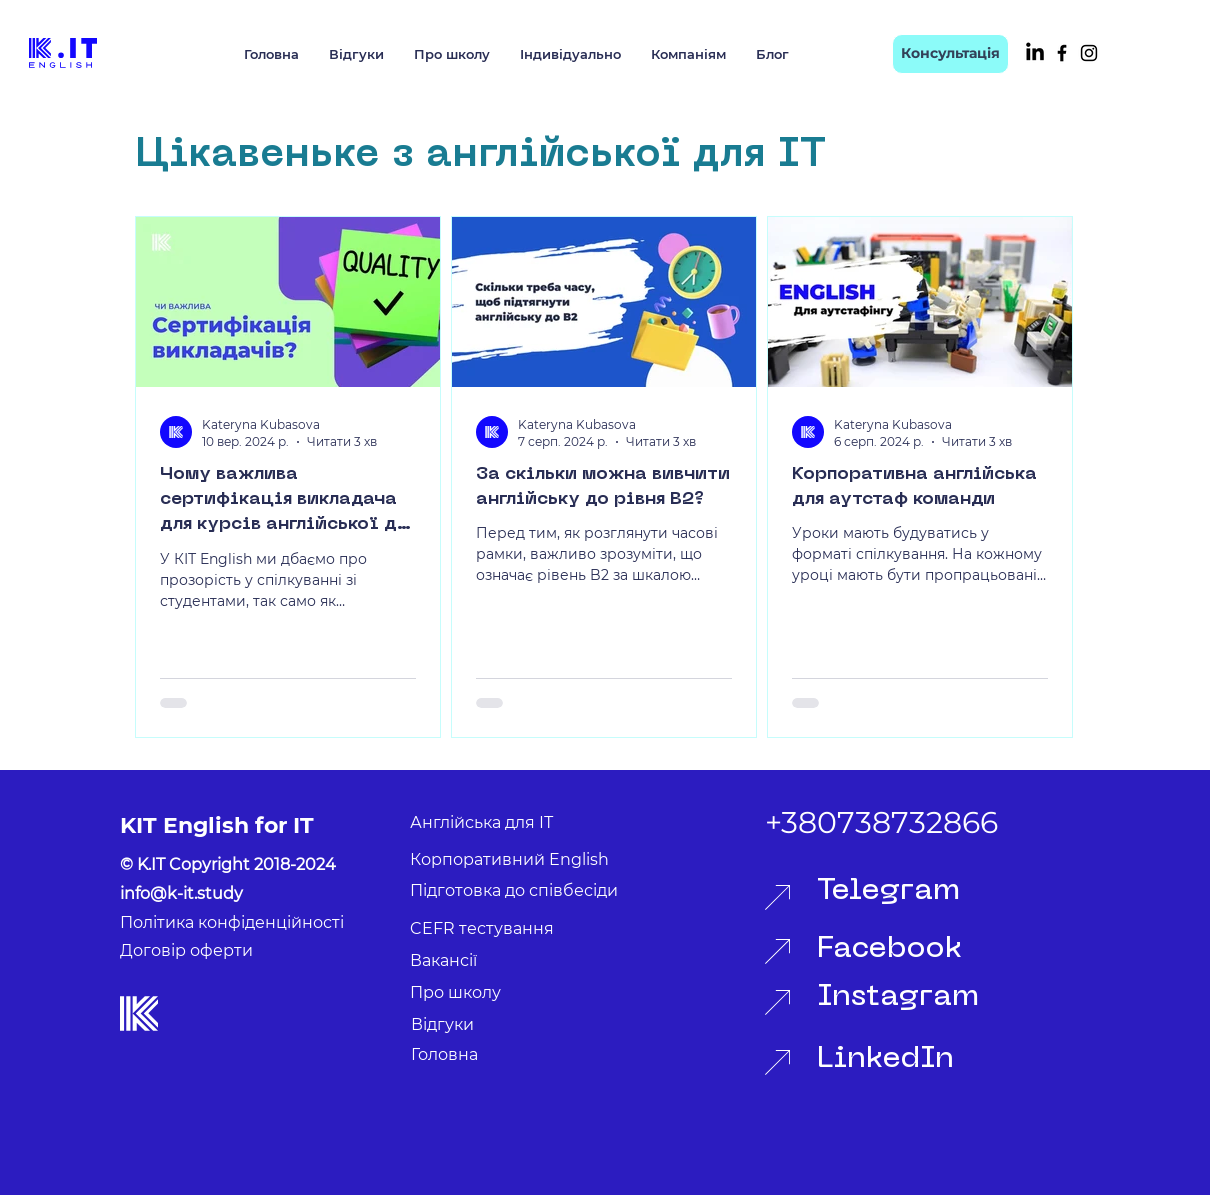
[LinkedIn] (1035, 53)
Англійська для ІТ (481, 822)
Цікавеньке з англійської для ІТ (480, 156)
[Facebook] (1062, 53)
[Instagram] (1089, 53)
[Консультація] (950, 54)
